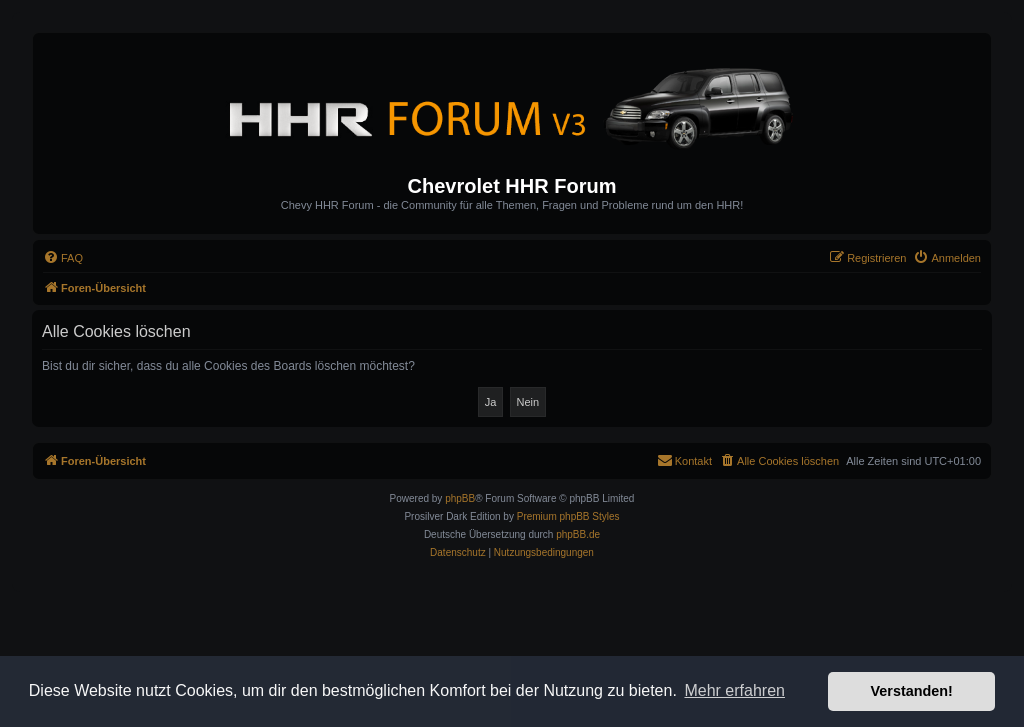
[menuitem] (63, 258)
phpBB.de (578, 534)
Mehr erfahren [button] (734, 690)
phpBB (460, 498)
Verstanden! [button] (912, 691)
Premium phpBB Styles (568, 516)
